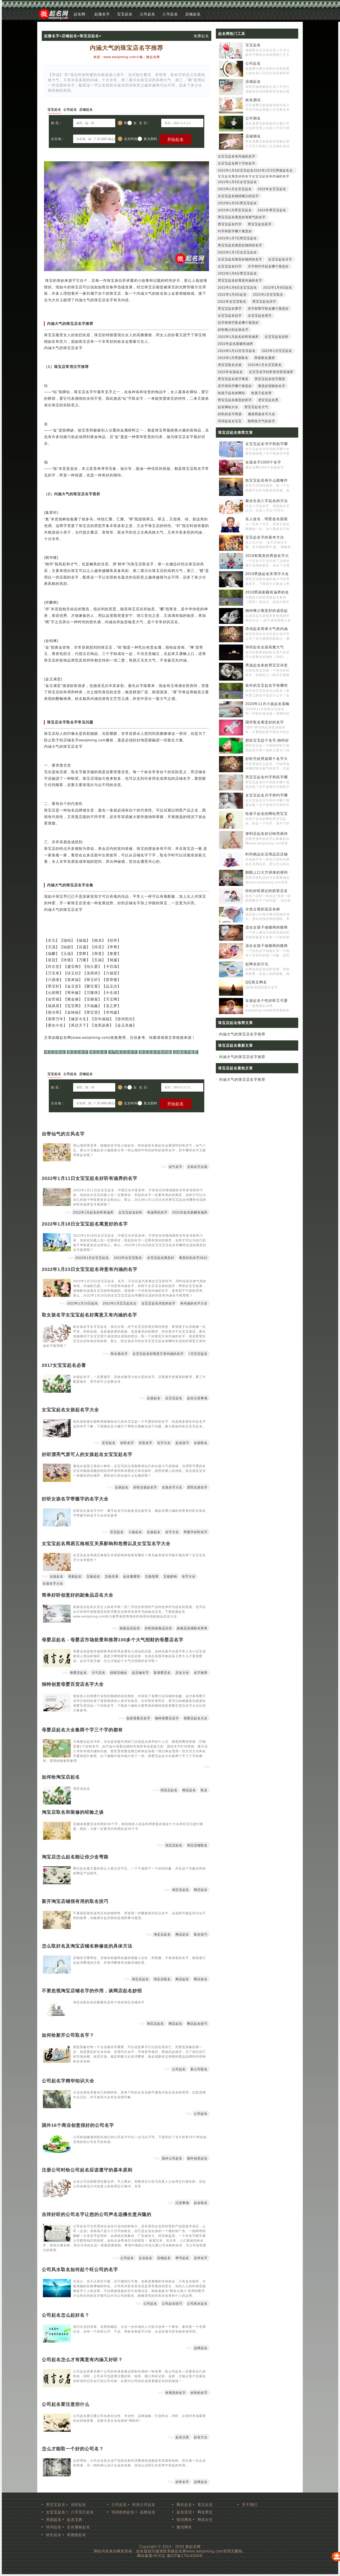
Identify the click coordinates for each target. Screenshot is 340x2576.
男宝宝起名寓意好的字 (235, 400)
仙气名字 (175, 1167)
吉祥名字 (200, 2258)
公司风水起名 (197, 2303)
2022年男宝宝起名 (272, 210)
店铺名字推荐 (185, 1052)
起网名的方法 (257, 964)
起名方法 (200, 2437)
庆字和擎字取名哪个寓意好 (268, 308)
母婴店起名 (78, 1672)
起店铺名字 (140, 1672)
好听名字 (127, 1443)
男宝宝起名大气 (256, 407)
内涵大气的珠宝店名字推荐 (242, 1034)
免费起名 (201, 36)
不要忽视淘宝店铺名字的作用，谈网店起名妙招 (92, 1990)
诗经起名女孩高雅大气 (264, 647)
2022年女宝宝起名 (272, 189)
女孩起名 (153, 1398)
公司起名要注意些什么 (65, 2404)
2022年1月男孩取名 (233, 358)
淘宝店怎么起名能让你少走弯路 (75, 1856)
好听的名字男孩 (230, 414)
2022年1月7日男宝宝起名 (237, 238)
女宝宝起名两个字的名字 (236, 163)
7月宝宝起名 (197, 1353)
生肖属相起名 (78, 2527)
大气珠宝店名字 (122, 1052)
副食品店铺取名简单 (192, 1628)
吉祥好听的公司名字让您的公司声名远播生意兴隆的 (96, 2214)
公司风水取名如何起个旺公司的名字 (80, 2269)
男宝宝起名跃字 (260, 224)
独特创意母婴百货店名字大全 (73, 1684)
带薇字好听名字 (195, 1532)
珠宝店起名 (89, 36)
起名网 (79, 14)
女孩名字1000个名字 (263, 462)
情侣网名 (184, 2520)
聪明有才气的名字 (261, 421)
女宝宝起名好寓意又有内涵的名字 (158, 1353)
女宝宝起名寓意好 (160, 1258)
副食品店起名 (130, 1628)
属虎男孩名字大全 (261, 414)
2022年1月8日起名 (277, 287)
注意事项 (182, 2203)
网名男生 (205, 2512)
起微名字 (102, 14)
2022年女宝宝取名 (128, 1258)
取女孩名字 (119, 1353)
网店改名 (200, 1979)
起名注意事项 (197, 1398)
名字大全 (164, 1443)
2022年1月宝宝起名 (277, 351)
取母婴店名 (162, 1672)
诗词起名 (54, 2527)
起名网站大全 (228, 407)
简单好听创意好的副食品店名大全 (77, 1595)
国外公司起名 (172, 2158)
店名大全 (182, 1672)
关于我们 (249, 2505)
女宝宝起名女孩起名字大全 (70, 1409)
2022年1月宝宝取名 (268, 294)
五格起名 (93, 1576)
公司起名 (147, 14)
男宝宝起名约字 (230, 224)
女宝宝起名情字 (260, 315)
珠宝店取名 (54, 1052)
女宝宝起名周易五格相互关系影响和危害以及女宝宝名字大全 (106, 1543)
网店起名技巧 (197, 2023)
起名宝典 (74, 2520)
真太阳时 (147, 139)
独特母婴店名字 (167, 1718)
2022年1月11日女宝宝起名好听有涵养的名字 (89, 1178)
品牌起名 (200, 2348)
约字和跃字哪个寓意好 (235, 231)
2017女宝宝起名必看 (64, 1365)
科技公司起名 (143, 2505)
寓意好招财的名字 (271, 386)
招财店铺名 (118, 1672)
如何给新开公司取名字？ (68, 2035)
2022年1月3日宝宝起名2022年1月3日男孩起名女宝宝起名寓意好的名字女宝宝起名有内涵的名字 (255, 171)
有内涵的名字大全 (193, 1303)
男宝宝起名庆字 (264, 301)
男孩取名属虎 (264, 358)
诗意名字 (145, 1443)
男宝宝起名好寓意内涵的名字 (240, 280)
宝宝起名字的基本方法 (264, 537)
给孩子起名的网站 (231, 393)
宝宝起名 (125, 14)
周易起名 (75, 1576)
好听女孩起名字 (145, 1487)
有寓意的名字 (175, 2393)
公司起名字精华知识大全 (68, 2080)
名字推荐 (200, 1672)
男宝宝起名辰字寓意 (233, 379)
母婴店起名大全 (195, 1718)
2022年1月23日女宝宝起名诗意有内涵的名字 (89, 1269)
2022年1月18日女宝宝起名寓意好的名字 (85, 1223)
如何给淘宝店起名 (61, 1777)
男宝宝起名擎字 (230, 308)
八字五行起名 (82, 2512)
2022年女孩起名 (230, 372)
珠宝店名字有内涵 (155, 1052)
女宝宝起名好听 (130, 1212)
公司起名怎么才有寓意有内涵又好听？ (82, 2359)
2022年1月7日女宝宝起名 (237, 252)
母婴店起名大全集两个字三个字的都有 (82, 1729)
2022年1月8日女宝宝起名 (237, 287)
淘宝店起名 (168, 1790)
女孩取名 (200, 1443)
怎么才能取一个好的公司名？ (73, 2448)
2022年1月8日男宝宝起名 (237, 273)
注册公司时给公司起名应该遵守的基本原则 (87, 2169)
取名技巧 (200, 1934)
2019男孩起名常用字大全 (267, 574)
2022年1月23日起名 (82, 1303)
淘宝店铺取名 (197, 1845)
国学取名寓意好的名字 (264, 722)
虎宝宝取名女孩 (230, 365)
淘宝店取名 (162, 1979)
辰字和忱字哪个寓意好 (235, 386)
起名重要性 (131, 1576)
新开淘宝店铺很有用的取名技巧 (75, 1901)
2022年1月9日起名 (232, 294)
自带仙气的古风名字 (63, 1133)
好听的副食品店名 (158, 1628)
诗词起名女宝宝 (230, 421)
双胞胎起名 (76, 2535)
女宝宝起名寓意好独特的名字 (240, 259)
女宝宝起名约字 (230, 266)
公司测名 (253, 118)
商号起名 (182, 2258)
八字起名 (170, 14)
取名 (204, 1790)
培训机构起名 (123, 2512)
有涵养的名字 (157, 1212)
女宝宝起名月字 (280, 259)
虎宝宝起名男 (268, 400)
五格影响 (170, 1576)
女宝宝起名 (173, 1398)
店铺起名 (193, 14)
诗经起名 (78, 2505)
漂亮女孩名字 (197, 1487)
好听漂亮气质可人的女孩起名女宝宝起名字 (87, 1454)
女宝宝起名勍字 (230, 315)
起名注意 (182, 2437)
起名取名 (200, 2203)
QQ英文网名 (256, 982)
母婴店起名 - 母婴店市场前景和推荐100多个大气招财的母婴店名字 (112, 1639)
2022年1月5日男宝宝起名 (237, 203)
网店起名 (189, 1790)
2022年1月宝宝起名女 (120, 1303)
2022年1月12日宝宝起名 (237, 351)
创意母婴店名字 (138, 1718)
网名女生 (205, 2520)
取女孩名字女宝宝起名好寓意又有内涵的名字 (89, 1314)
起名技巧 (182, 1443)
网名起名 (184, 2505)
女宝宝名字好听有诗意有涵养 (271, 372)
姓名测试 (253, 100)
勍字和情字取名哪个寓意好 (238, 322)
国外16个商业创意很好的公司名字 (78, 2125)
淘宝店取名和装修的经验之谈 (73, 1812)
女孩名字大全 (172, 1487)
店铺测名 (253, 136)
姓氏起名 (54, 2535)
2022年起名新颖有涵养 (189, 1212)
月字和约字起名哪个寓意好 (268, 266)
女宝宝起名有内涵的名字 (236, 156)
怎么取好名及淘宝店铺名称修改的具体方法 (87, 1946)
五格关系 (111, 1576)
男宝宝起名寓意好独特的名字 (240, 245)
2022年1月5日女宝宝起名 (237, 182)
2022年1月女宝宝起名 (92, 1258)
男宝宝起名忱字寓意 (270, 379)
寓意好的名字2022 (193, 1258)
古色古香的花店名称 (262, 909)
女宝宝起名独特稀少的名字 (238, 196)
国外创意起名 (197, 2158)
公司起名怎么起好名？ (65, 2315)
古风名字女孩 (197, 1167)
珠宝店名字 (76, 885)
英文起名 (205, 2505)
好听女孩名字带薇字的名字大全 (75, 1498)
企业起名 (145, 2258)
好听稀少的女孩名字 (233, 329)
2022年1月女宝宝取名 (265, 365)
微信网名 (184, 2527)
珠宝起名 (98, 1052)
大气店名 (98, 1672)
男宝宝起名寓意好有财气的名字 (242, 217)
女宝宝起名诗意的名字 (158, 1303)
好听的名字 (198, 2393)
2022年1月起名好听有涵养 (93, 1212)
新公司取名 (198, 2069)
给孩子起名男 (261, 393)
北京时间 (128, 139)
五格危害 (152, 1576)
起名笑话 (184, 2512)
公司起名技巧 (172, 2303)
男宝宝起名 (55, 2505)
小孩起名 (135, 1532)
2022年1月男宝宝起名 (235, 210)
